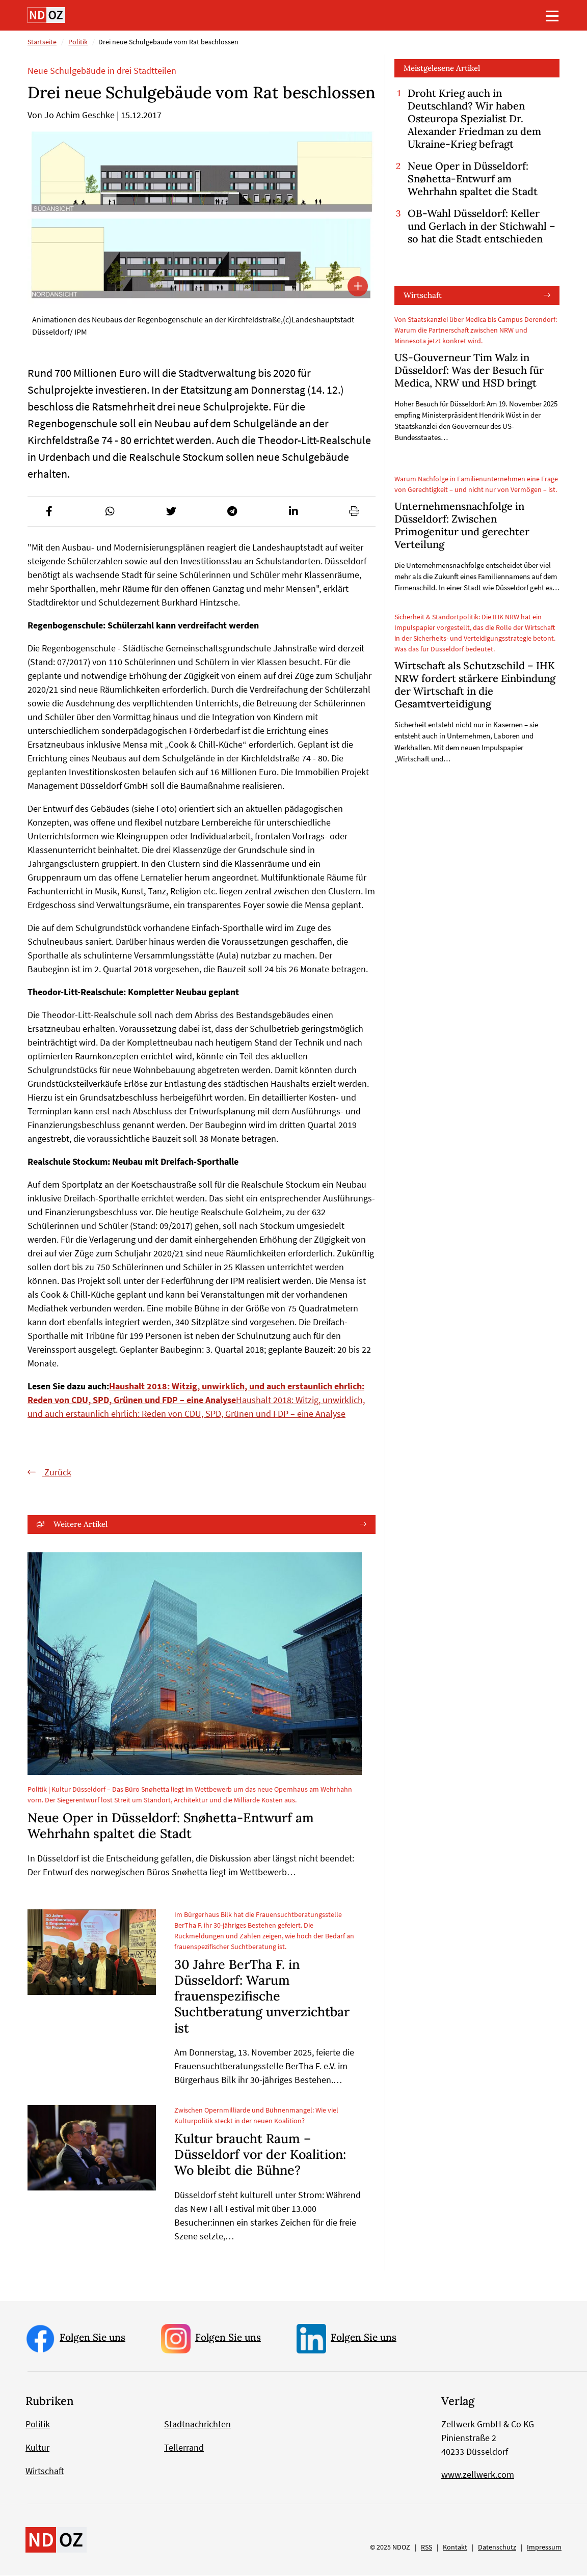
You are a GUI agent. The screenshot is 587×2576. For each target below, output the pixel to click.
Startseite (42, 42)
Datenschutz (497, 2547)
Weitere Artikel (81, 1524)
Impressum (544, 2547)
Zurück (56, 1472)
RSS (426, 2547)
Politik (78, 42)
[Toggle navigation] (552, 16)
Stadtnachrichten (197, 2424)
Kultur (37, 2448)
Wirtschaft (423, 295)
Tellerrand (184, 2448)
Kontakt (455, 2547)
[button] (49, 512)
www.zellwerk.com (477, 2475)
